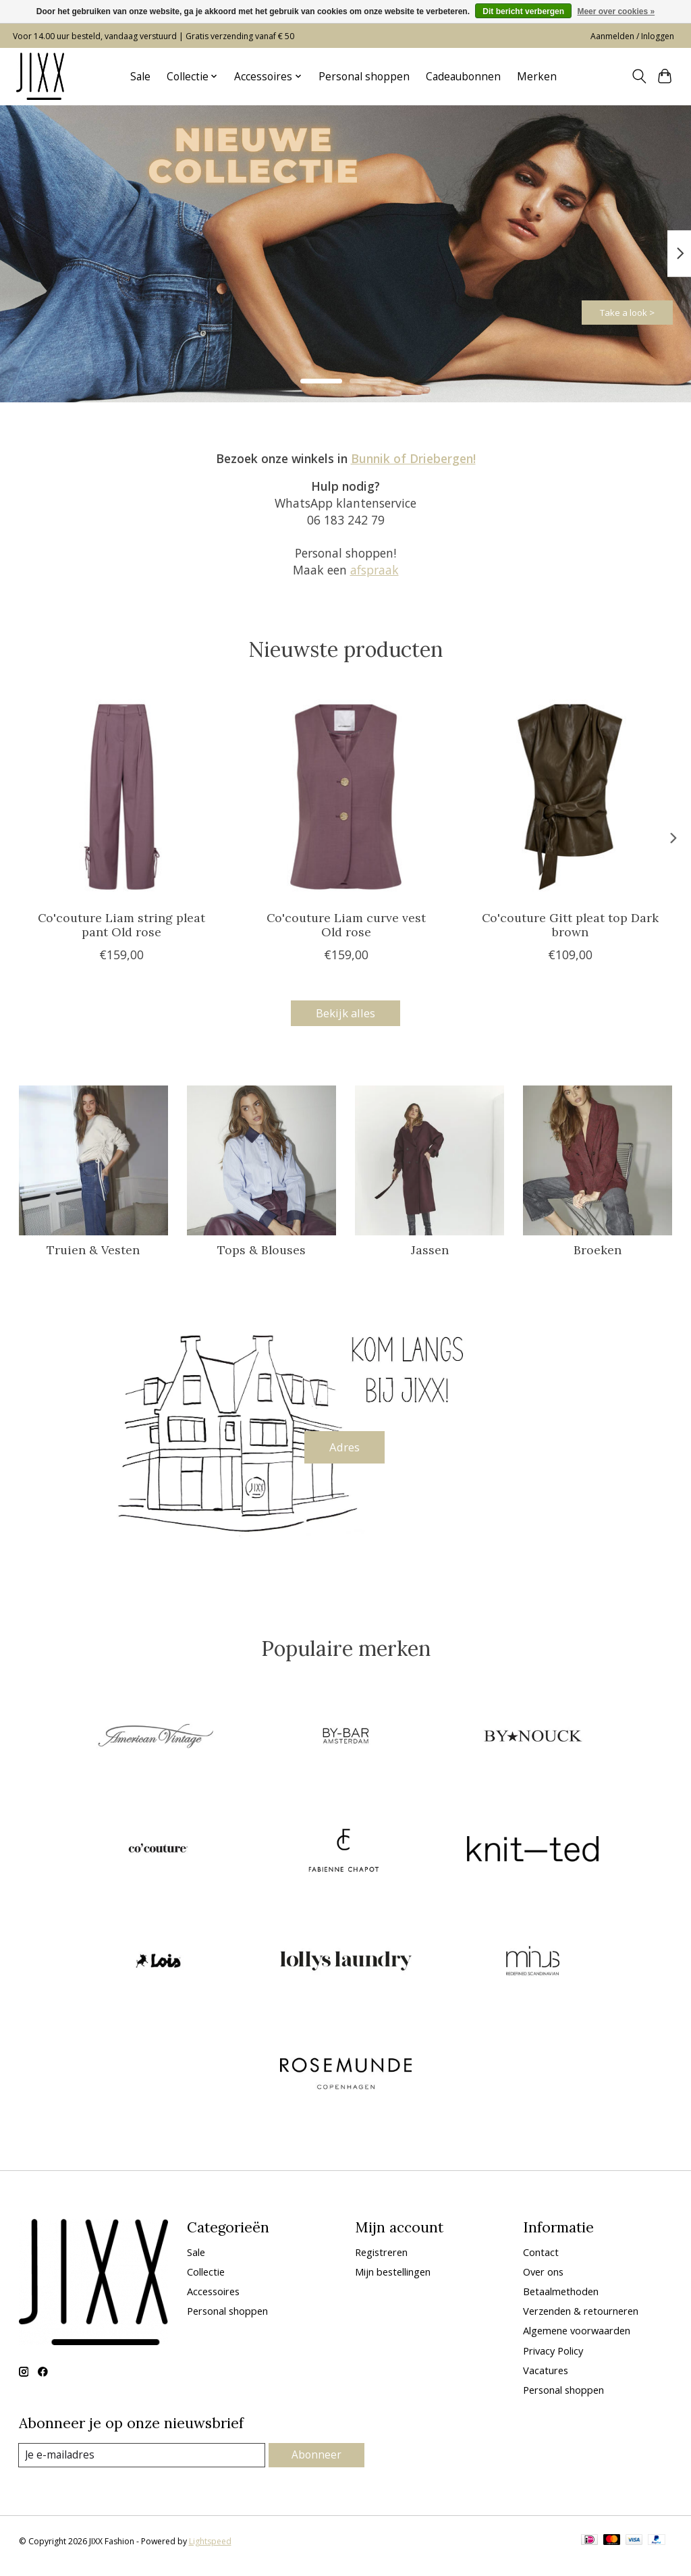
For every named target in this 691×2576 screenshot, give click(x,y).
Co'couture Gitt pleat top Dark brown (569, 925)
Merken (537, 77)
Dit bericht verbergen (523, 11)
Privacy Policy (553, 2359)
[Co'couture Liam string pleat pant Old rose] (122, 797)
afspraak (374, 570)
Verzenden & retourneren (580, 2320)
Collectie (206, 2280)
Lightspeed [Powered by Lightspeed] (210, 2550)
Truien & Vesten (93, 1252)
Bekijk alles (345, 1015)
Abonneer (317, 2464)
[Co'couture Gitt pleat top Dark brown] (570, 797)
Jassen (430, 1252)
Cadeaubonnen (463, 77)
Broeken (597, 1252)
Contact (541, 2261)
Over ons (543, 2280)
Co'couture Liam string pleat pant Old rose (121, 925)
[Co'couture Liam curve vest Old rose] (346, 797)
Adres (345, 1452)
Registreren (381, 2261)
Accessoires (213, 2300)
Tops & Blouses (261, 1252)
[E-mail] (143, 2464)
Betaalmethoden (561, 2300)
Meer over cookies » (616, 11)
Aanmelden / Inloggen (632, 36)
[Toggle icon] (638, 76)
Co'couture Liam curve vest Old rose (345, 925)
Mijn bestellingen (393, 2280)
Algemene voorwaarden (576, 2339)
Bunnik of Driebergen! (413, 458)
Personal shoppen (364, 77)
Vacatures (545, 2379)
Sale (140, 77)
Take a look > (606, 306)
